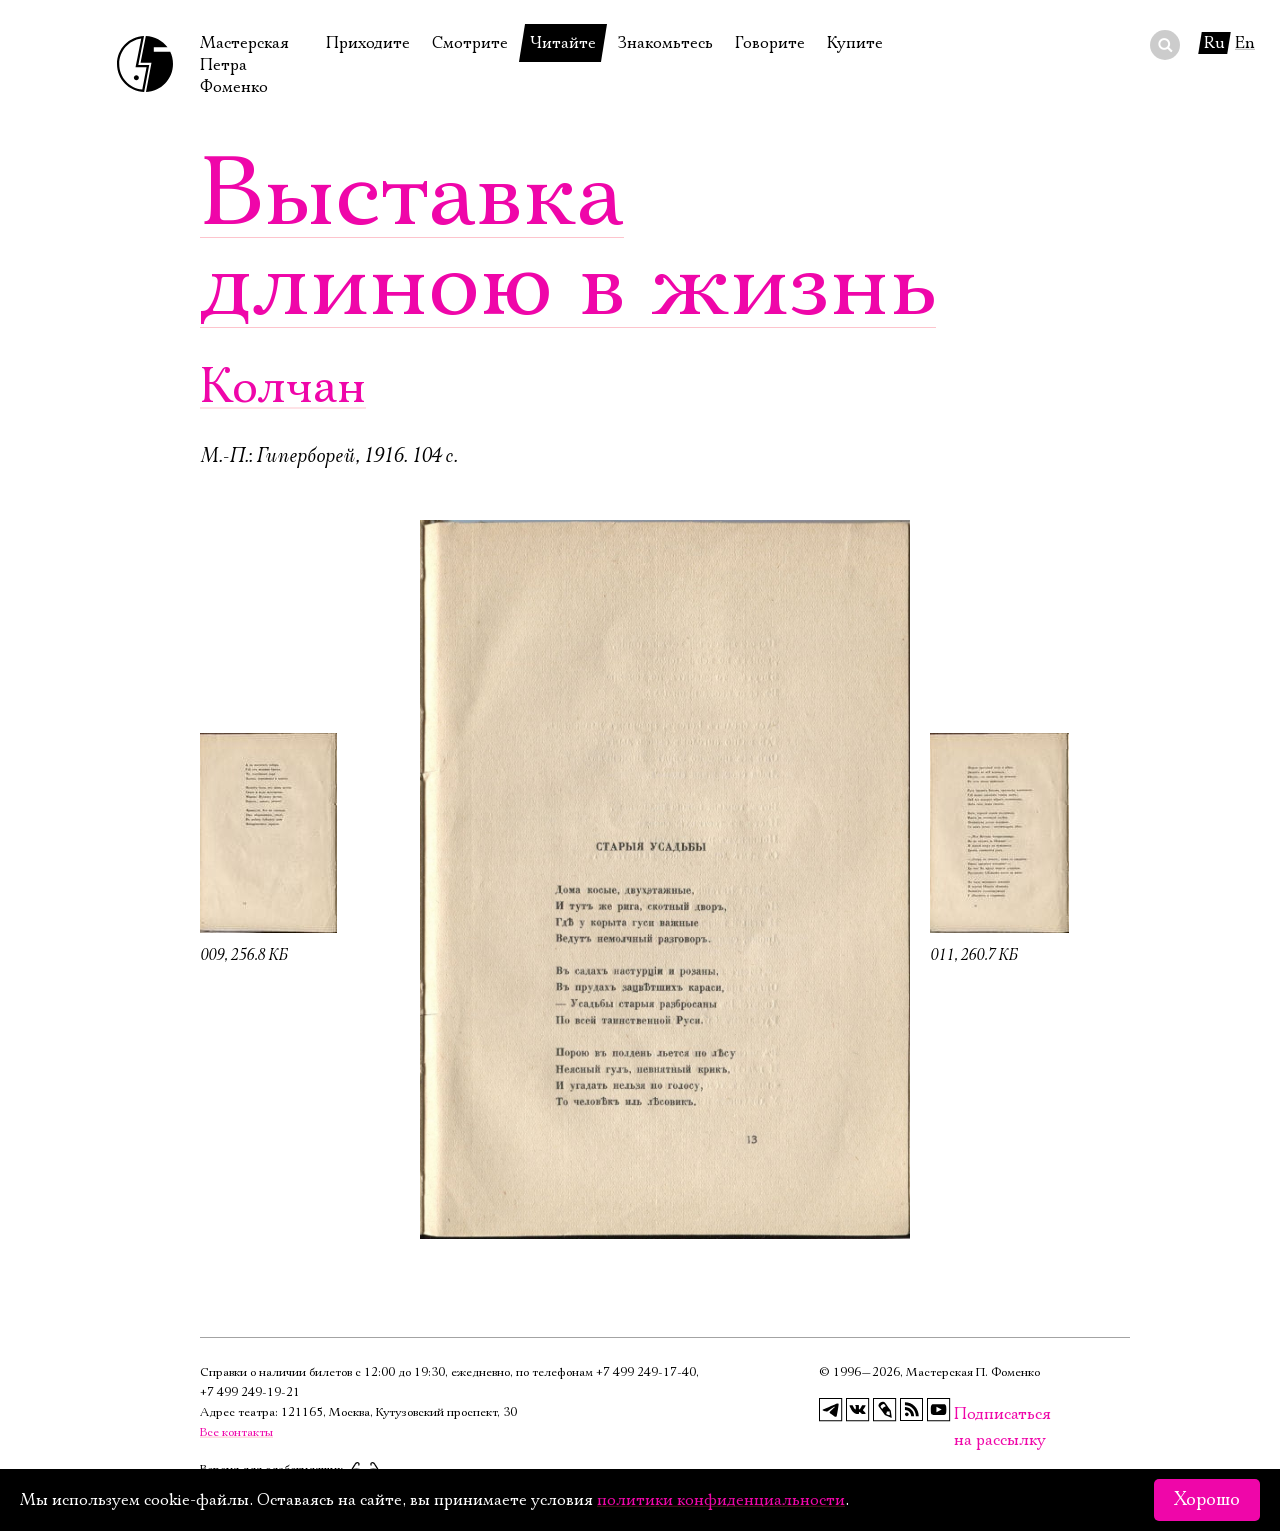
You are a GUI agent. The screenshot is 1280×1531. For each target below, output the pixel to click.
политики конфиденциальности (721, 1500)
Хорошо (1207, 1500)
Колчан (283, 387)
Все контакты (236, 1432)
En (1245, 43)
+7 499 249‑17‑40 (646, 1372)
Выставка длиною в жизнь (568, 240)
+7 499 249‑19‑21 (250, 1392)
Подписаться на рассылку (966, 1414)
